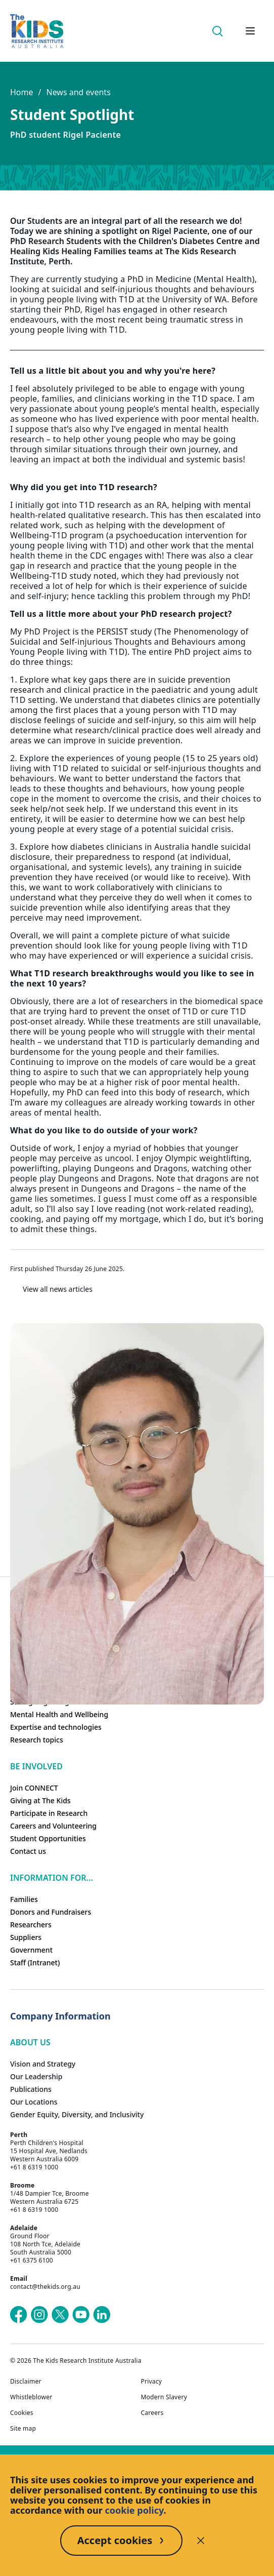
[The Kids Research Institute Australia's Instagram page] (39, 2314)
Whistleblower (31, 2397)
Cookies (21, 2413)
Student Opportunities (48, 1838)
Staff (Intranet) (35, 1962)
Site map (23, 2429)
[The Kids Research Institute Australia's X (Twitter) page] (60, 2314)
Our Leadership (36, 2076)
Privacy (151, 2381)
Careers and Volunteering (53, 1826)
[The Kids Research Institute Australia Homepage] (36, 31)
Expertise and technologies (56, 1727)
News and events (78, 92)
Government (31, 1950)
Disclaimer (25, 2381)
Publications (31, 2089)
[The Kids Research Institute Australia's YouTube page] (80, 2314)
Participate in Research (48, 1813)
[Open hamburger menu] (250, 31)
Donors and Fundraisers (50, 1912)
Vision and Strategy (42, 2064)
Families (24, 1899)
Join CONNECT (34, 1788)
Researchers (31, 1924)
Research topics (36, 1740)
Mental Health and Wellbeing (59, 1714)
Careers (152, 2413)
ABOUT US (30, 2042)
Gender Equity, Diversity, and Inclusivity (77, 2114)
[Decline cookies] (201, 2540)
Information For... (51, 1878)
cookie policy (134, 2510)
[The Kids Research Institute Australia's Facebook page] (18, 2314)
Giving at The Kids (40, 1800)
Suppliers (25, 1937)
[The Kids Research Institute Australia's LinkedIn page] (101, 2314)
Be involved (36, 1766)
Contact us (28, 1851)
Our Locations (34, 2102)
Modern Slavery (164, 2397)
